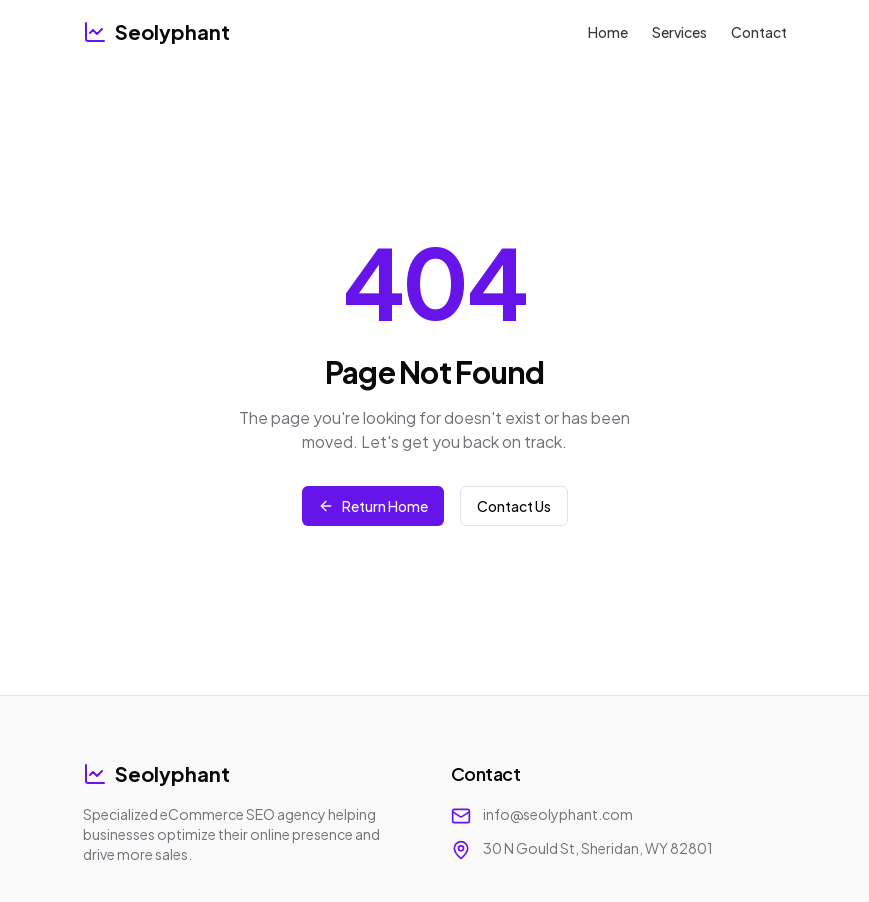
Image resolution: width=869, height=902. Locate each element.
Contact (759, 32)
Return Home (373, 506)
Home (608, 32)
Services (679, 32)
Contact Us (514, 506)
